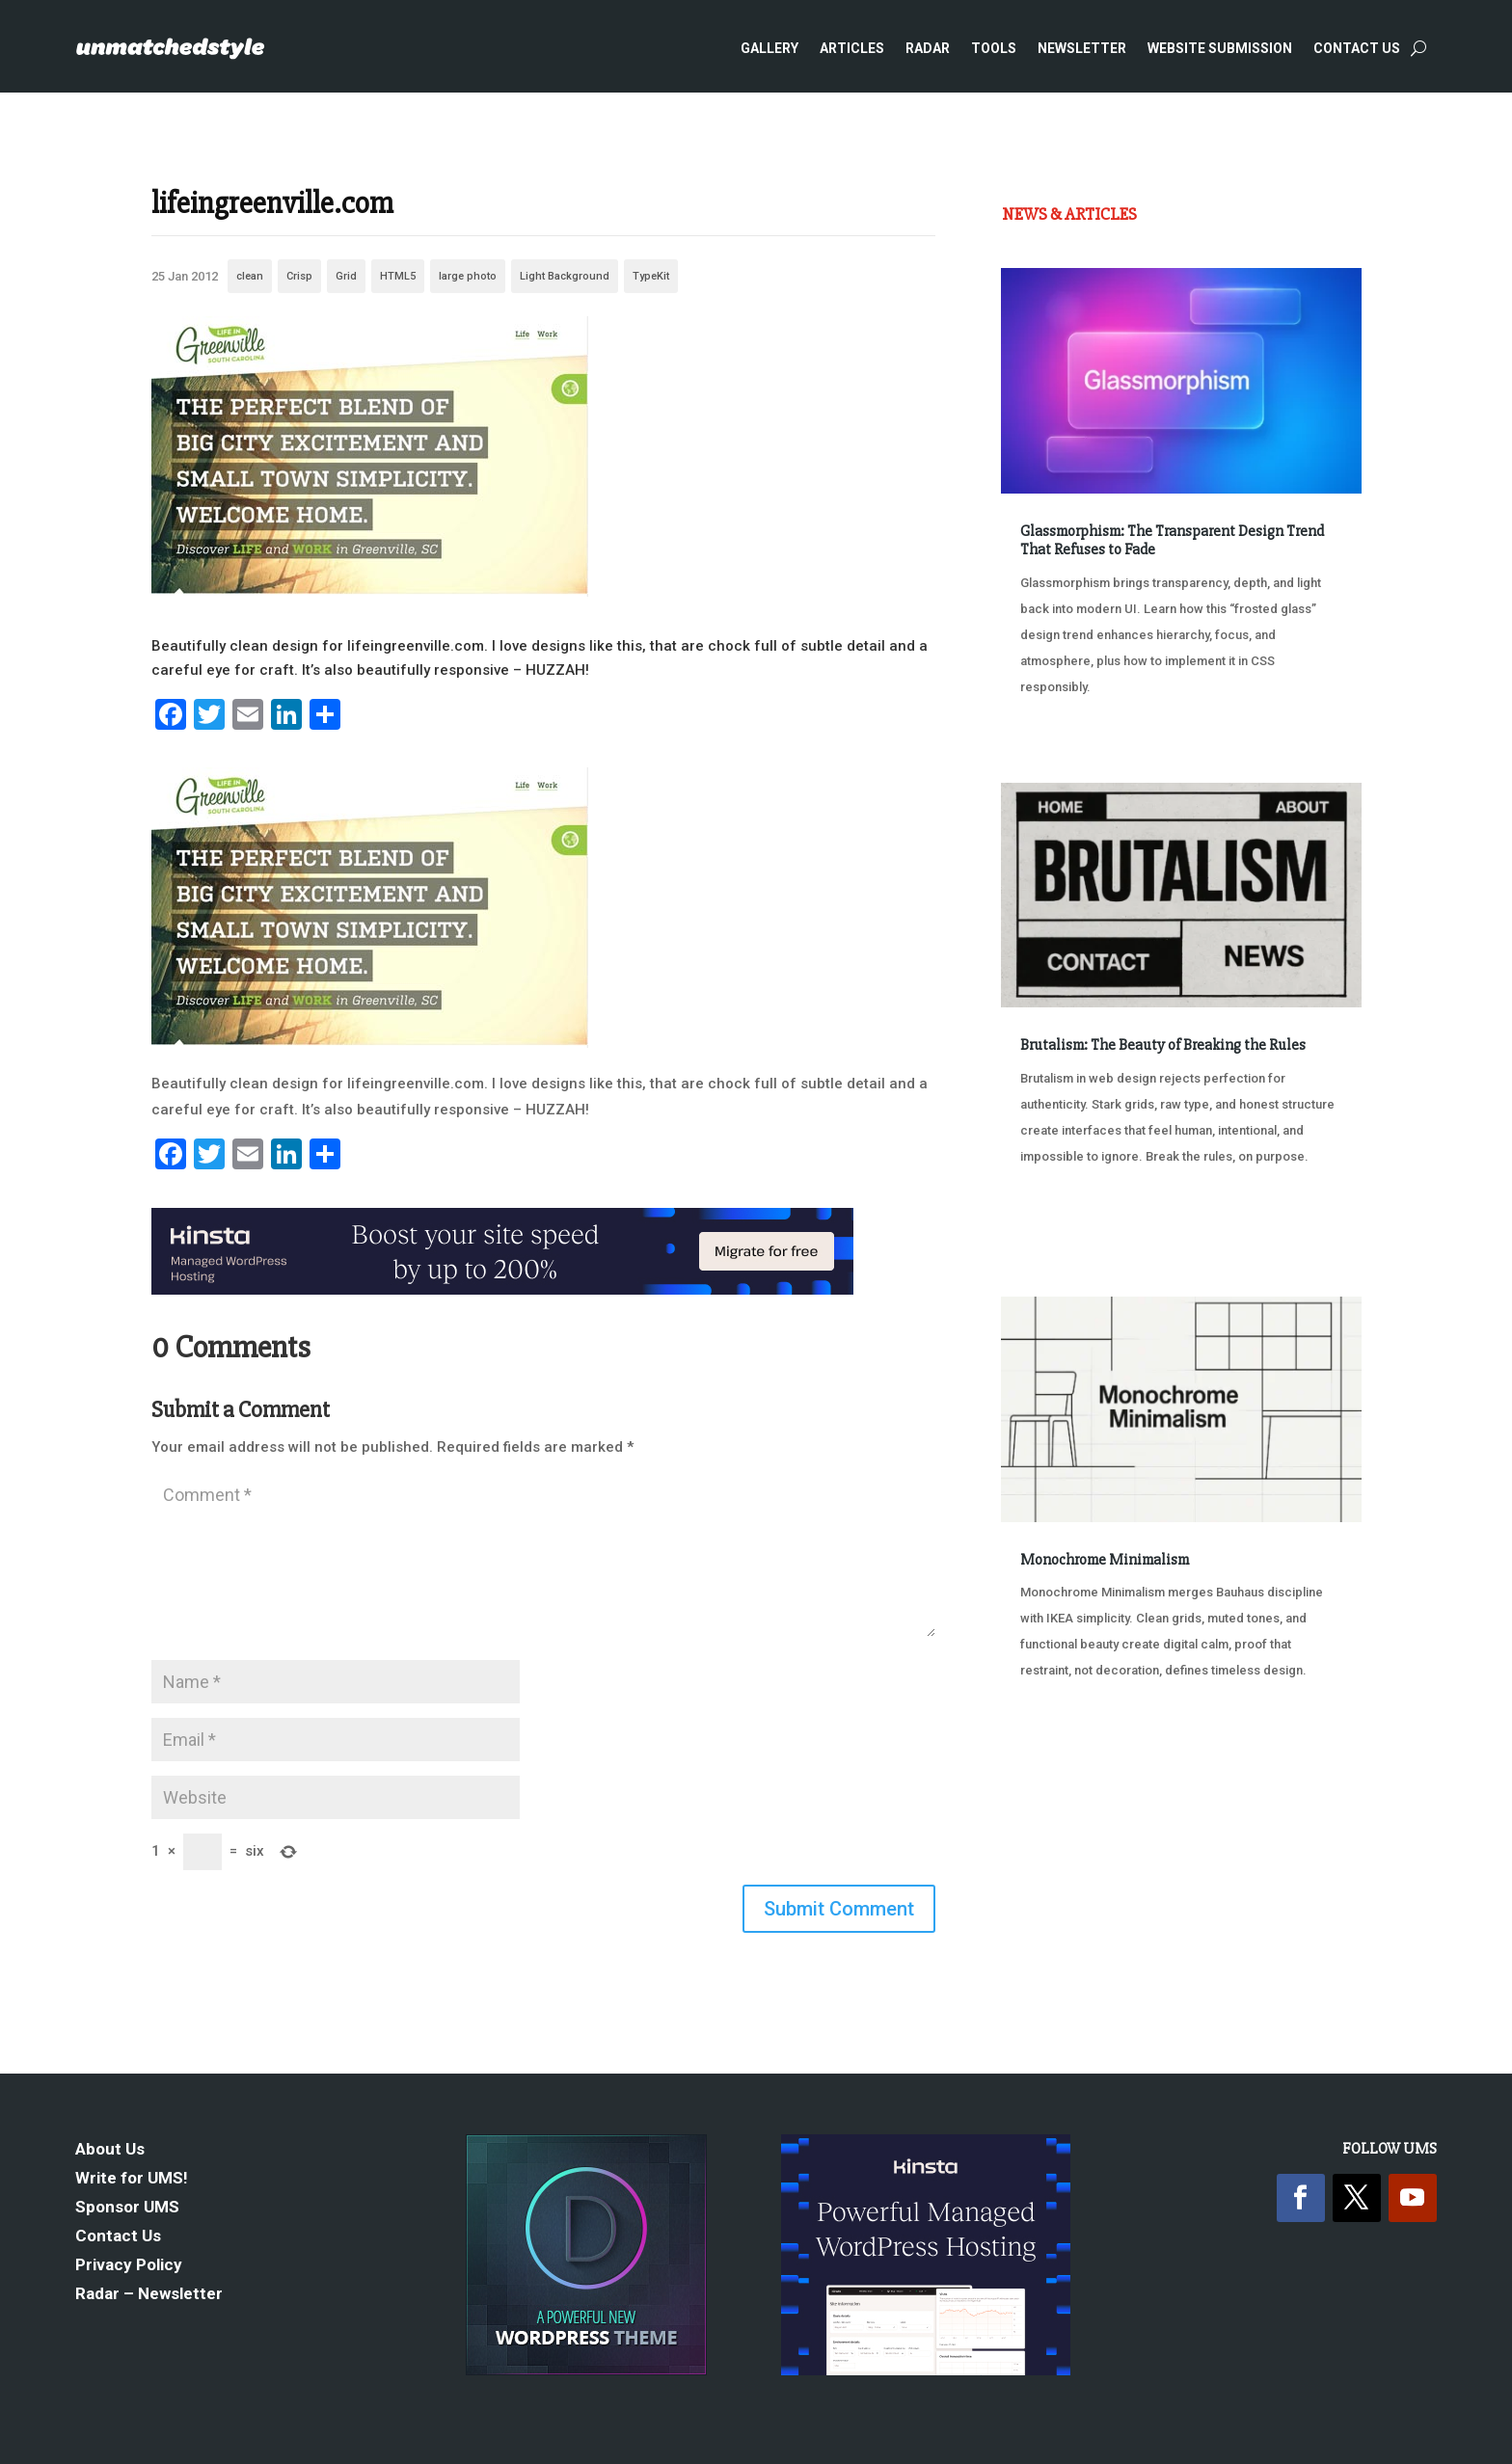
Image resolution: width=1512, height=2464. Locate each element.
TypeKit (651, 276)
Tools (993, 48)
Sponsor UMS (127, 2208)
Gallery (769, 48)
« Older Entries (1065, 1787)
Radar (927, 48)
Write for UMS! (131, 2179)
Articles (852, 48)
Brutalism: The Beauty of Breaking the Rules (1163, 1045)
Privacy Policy (128, 2266)
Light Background (564, 276)
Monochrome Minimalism (1104, 1559)
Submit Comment (839, 1908)
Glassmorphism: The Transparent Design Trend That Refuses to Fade (1172, 540)
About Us (110, 2150)
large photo (468, 276)
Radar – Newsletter (149, 2295)
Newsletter (1082, 48)
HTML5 (398, 276)
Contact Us (1356, 48)
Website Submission (1220, 48)
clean (249, 276)
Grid (346, 276)
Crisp (299, 276)
